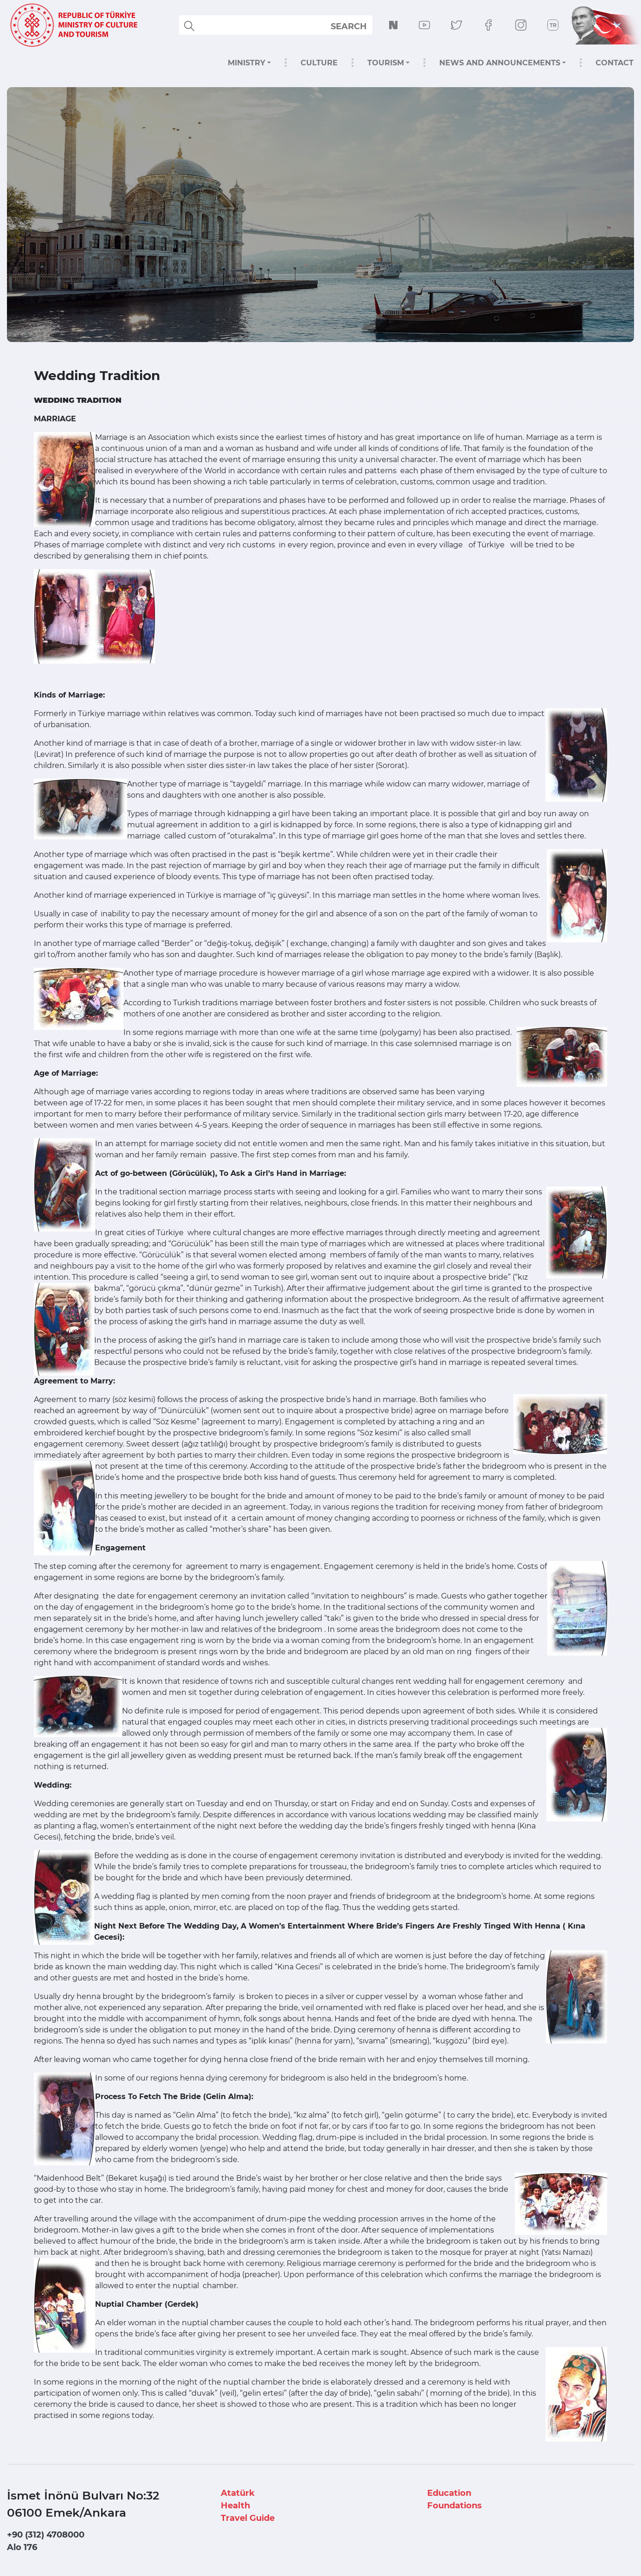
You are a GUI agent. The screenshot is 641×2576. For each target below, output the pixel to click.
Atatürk (238, 2493)
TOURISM (385, 62)
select (357, 26)
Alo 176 (22, 2547)
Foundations (454, 2505)
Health (235, 2505)
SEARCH (349, 26)
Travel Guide (248, 2518)
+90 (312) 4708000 (45, 2535)
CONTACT (615, 62)
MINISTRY (246, 62)
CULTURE (319, 62)
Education (449, 2493)
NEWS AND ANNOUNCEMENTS (499, 62)
